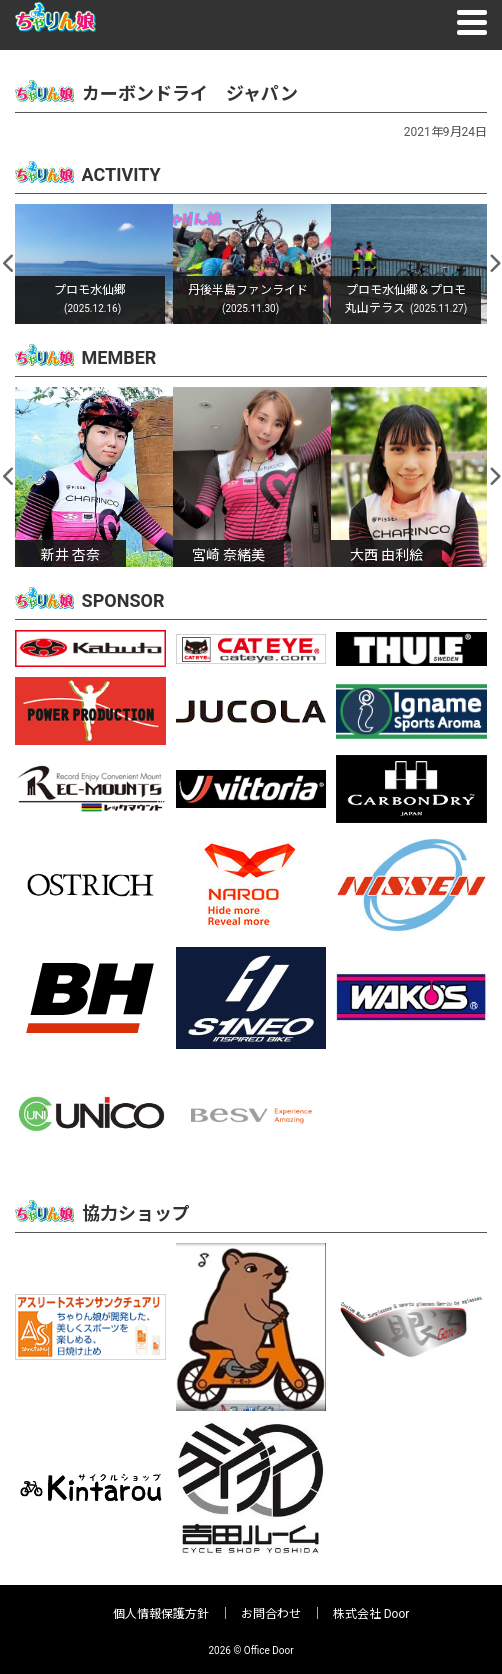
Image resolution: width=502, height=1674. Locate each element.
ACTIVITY (121, 174)
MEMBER (119, 357)
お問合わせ (271, 1614)
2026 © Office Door (250, 1650)
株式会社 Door (371, 1614)
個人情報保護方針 (161, 1614)
